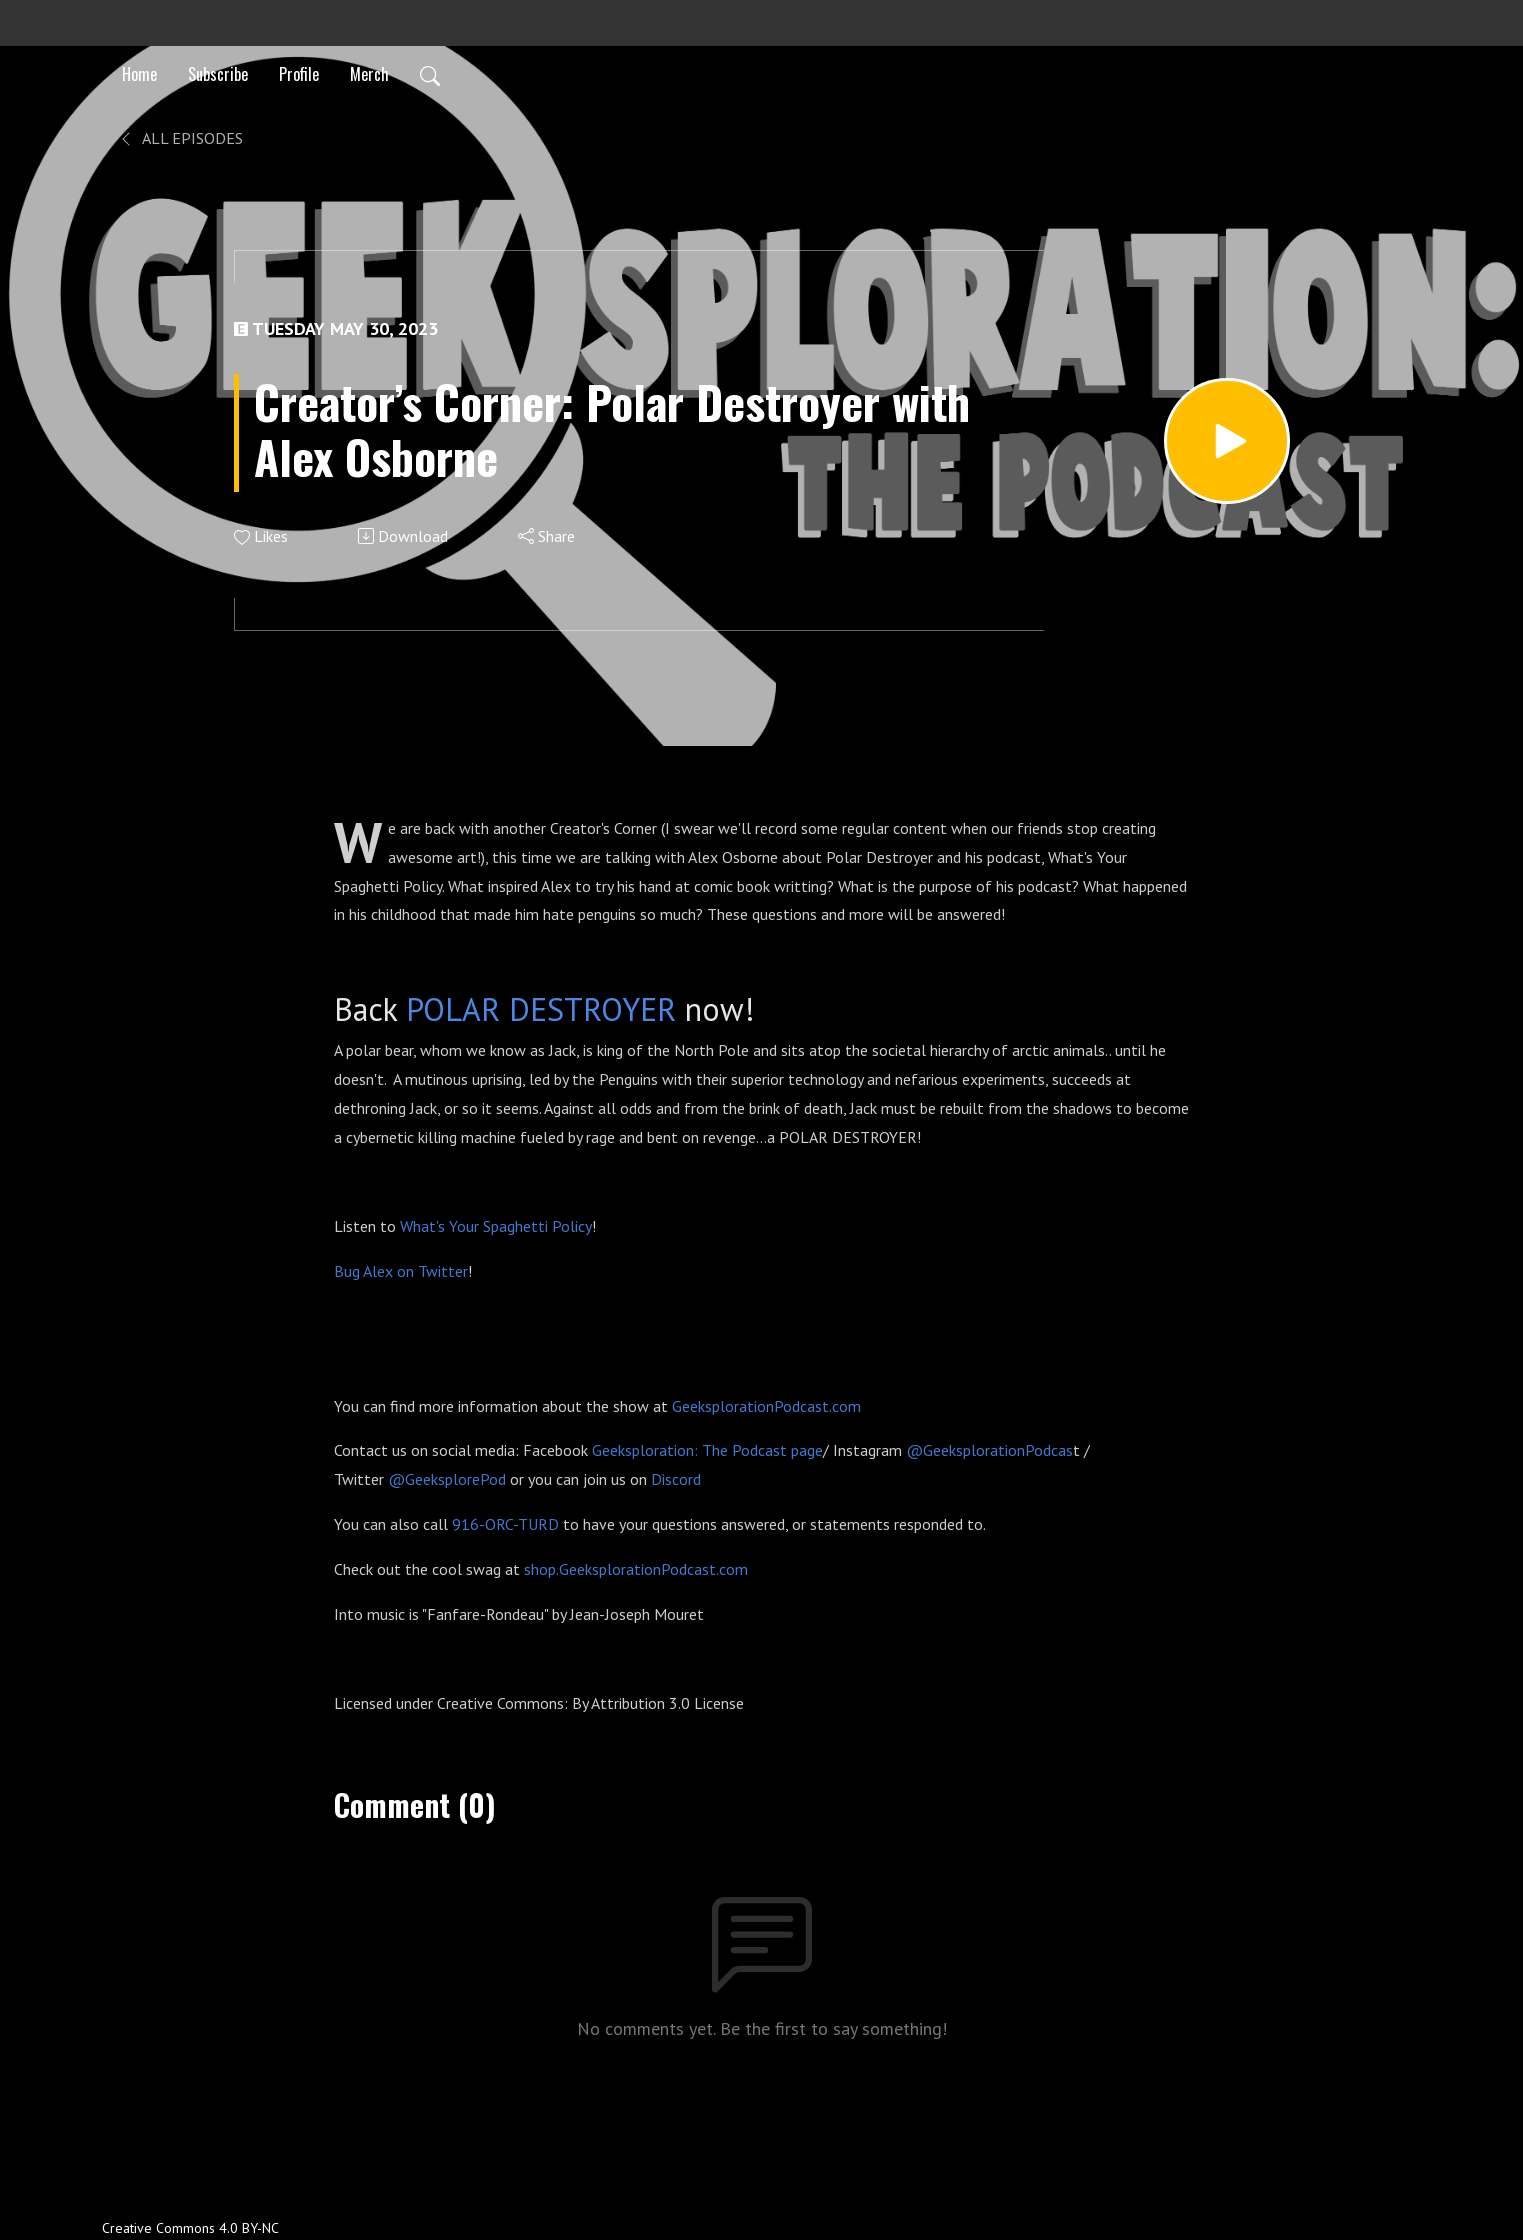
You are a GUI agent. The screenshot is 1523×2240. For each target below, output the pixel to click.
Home (139, 74)
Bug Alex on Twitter (401, 1271)
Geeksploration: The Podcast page (707, 1450)
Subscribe (218, 74)
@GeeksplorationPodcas (989, 1450)
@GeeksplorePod (447, 1479)
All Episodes (180, 138)
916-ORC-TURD (505, 1524)
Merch (369, 74)
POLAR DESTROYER (541, 1009)
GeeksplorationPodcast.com (766, 1406)
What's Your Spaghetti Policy (496, 1226)
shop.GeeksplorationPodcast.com (636, 1569)
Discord (676, 1479)
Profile (299, 74)
